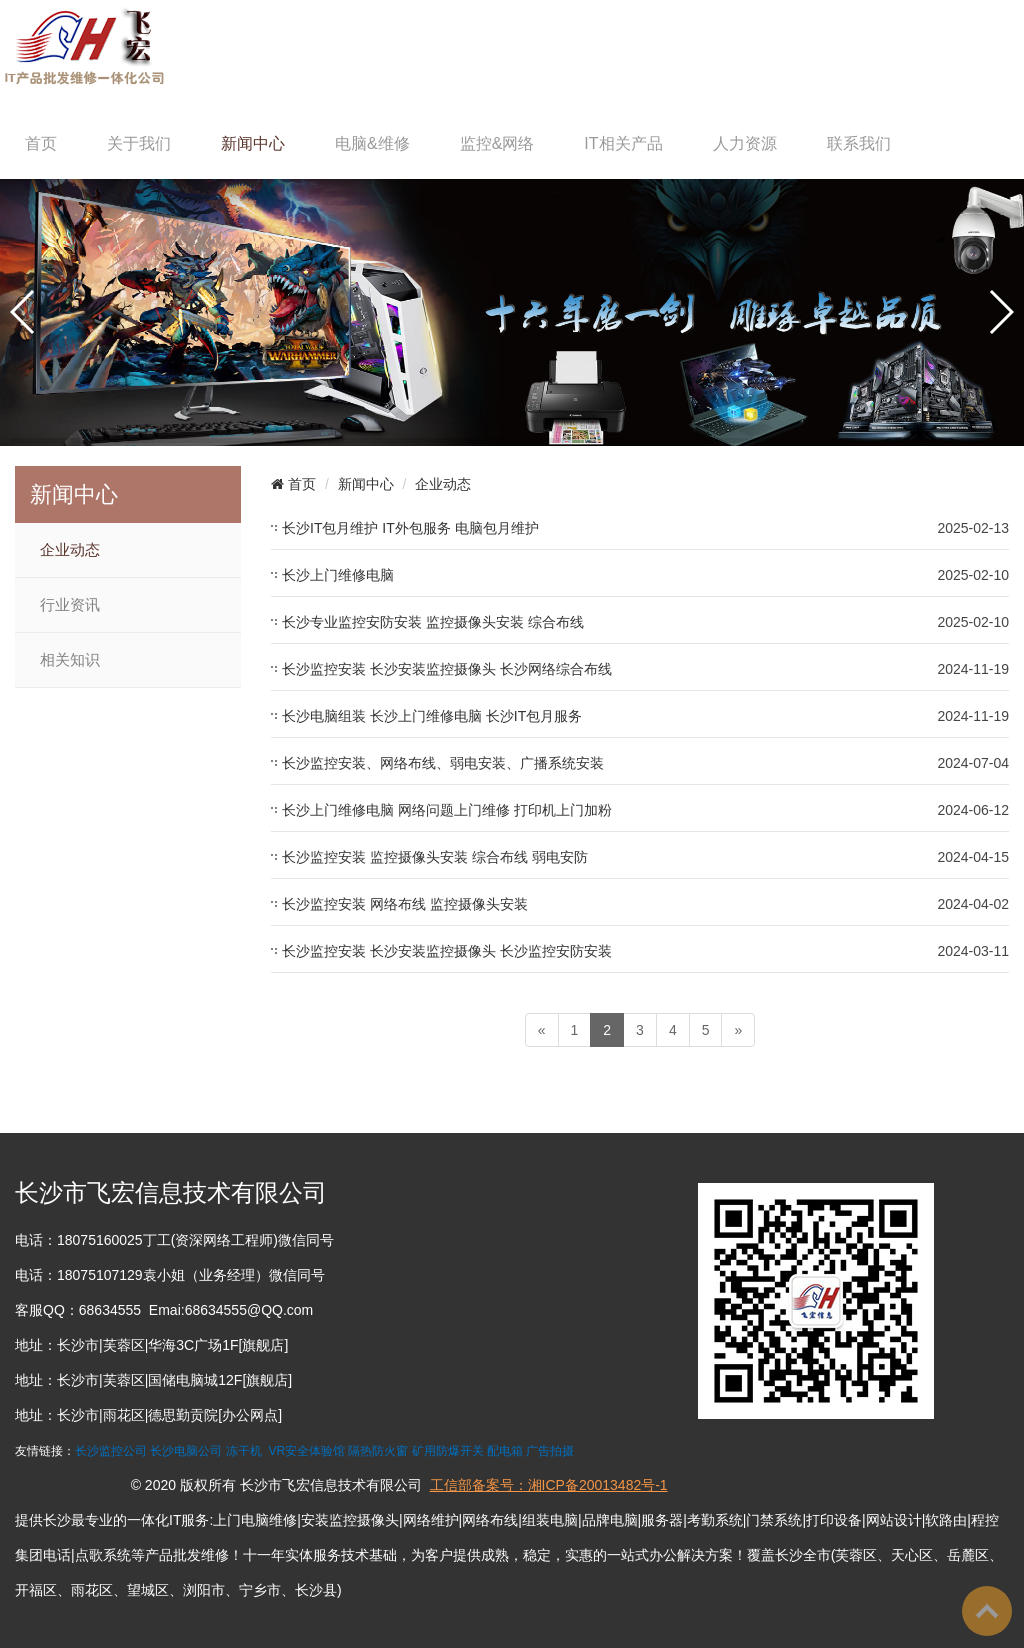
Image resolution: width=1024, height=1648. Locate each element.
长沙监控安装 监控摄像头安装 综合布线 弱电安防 (435, 857)
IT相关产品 (623, 143)
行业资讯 (70, 605)
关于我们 (139, 143)
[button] (23, 312)
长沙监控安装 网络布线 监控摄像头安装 (405, 904)
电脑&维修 (372, 143)
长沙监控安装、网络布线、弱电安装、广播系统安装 (443, 763)
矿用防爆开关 (448, 1451)
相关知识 (70, 660)
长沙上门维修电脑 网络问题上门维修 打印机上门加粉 (447, 810)
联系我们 (859, 143)
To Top (987, 1611)
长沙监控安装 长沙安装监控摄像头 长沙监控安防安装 (447, 951)
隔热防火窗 (378, 1451)
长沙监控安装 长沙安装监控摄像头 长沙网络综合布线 (447, 669)
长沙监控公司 (111, 1451)
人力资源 (745, 143)
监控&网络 (497, 143)
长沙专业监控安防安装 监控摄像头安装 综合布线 (433, 622)
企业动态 (70, 550)
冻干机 (244, 1451)
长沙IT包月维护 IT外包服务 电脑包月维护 (410, 528)
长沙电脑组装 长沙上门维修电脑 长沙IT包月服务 (432, 716)
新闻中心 (253, 143)
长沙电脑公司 (186, 1451)
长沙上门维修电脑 (338, 575)
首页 (41, 143)
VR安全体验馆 (306, 1451)
